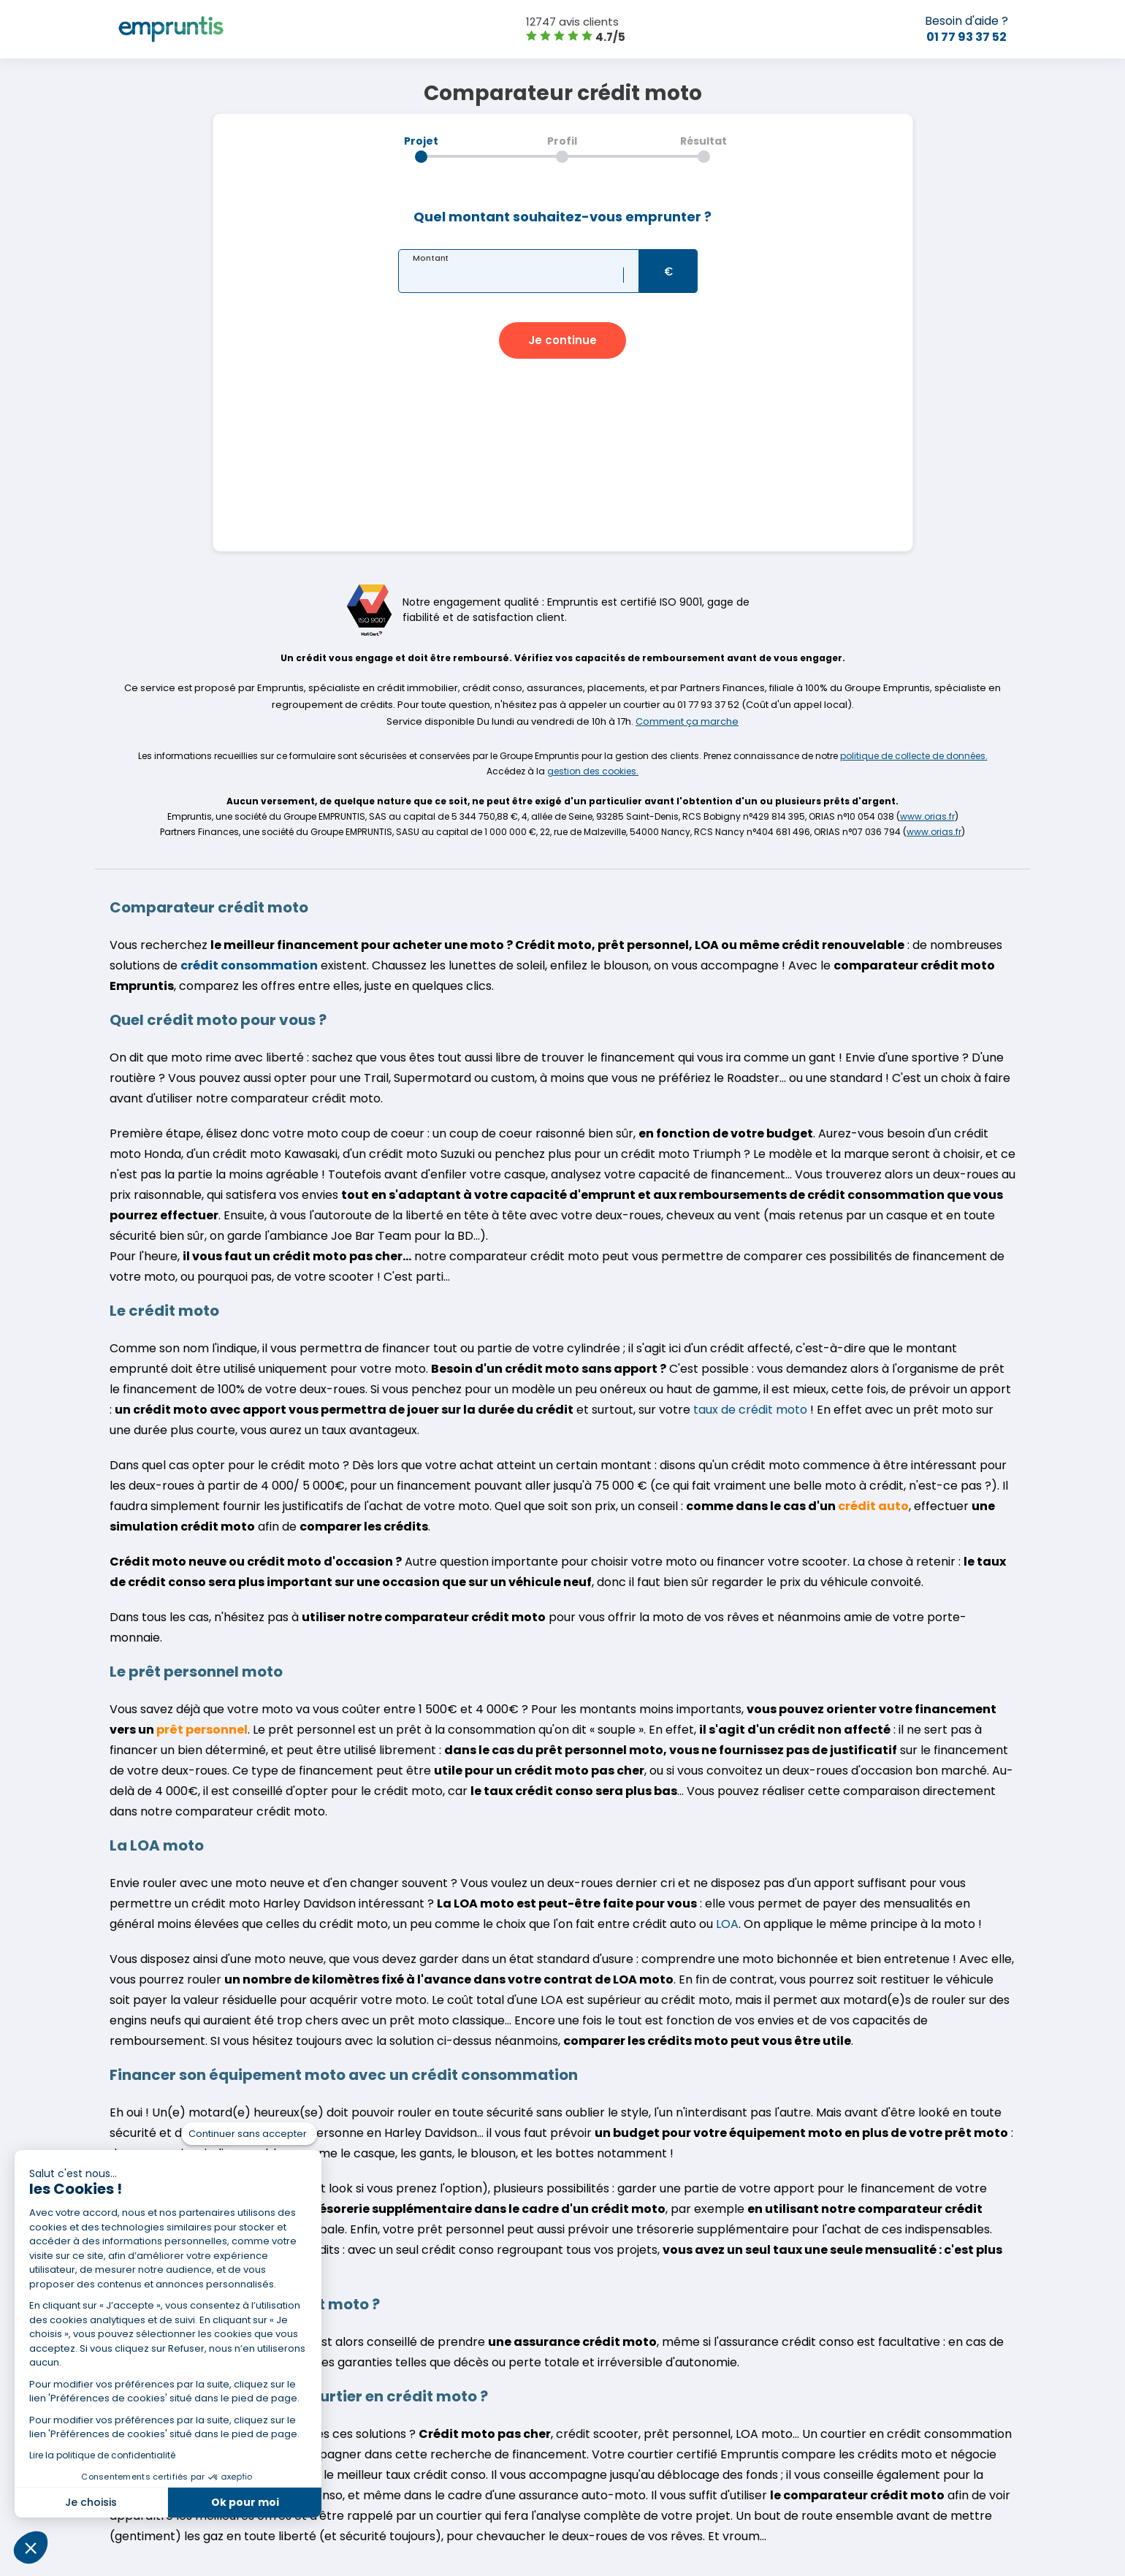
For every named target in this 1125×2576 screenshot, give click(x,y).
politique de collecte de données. (914, 756)
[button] (30, 2547)
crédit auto (873, 1506)
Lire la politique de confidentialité (102, 2455)
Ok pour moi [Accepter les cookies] (245, 2502)
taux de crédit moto (750, 1409)
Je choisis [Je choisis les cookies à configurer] (91, 2502)
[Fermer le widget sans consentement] (249, 2134)
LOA (727, 1924)
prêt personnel (202, 1729)
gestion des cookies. (592, 771)
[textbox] (518, 271)
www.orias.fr (927, 816)
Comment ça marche (687, 721)
